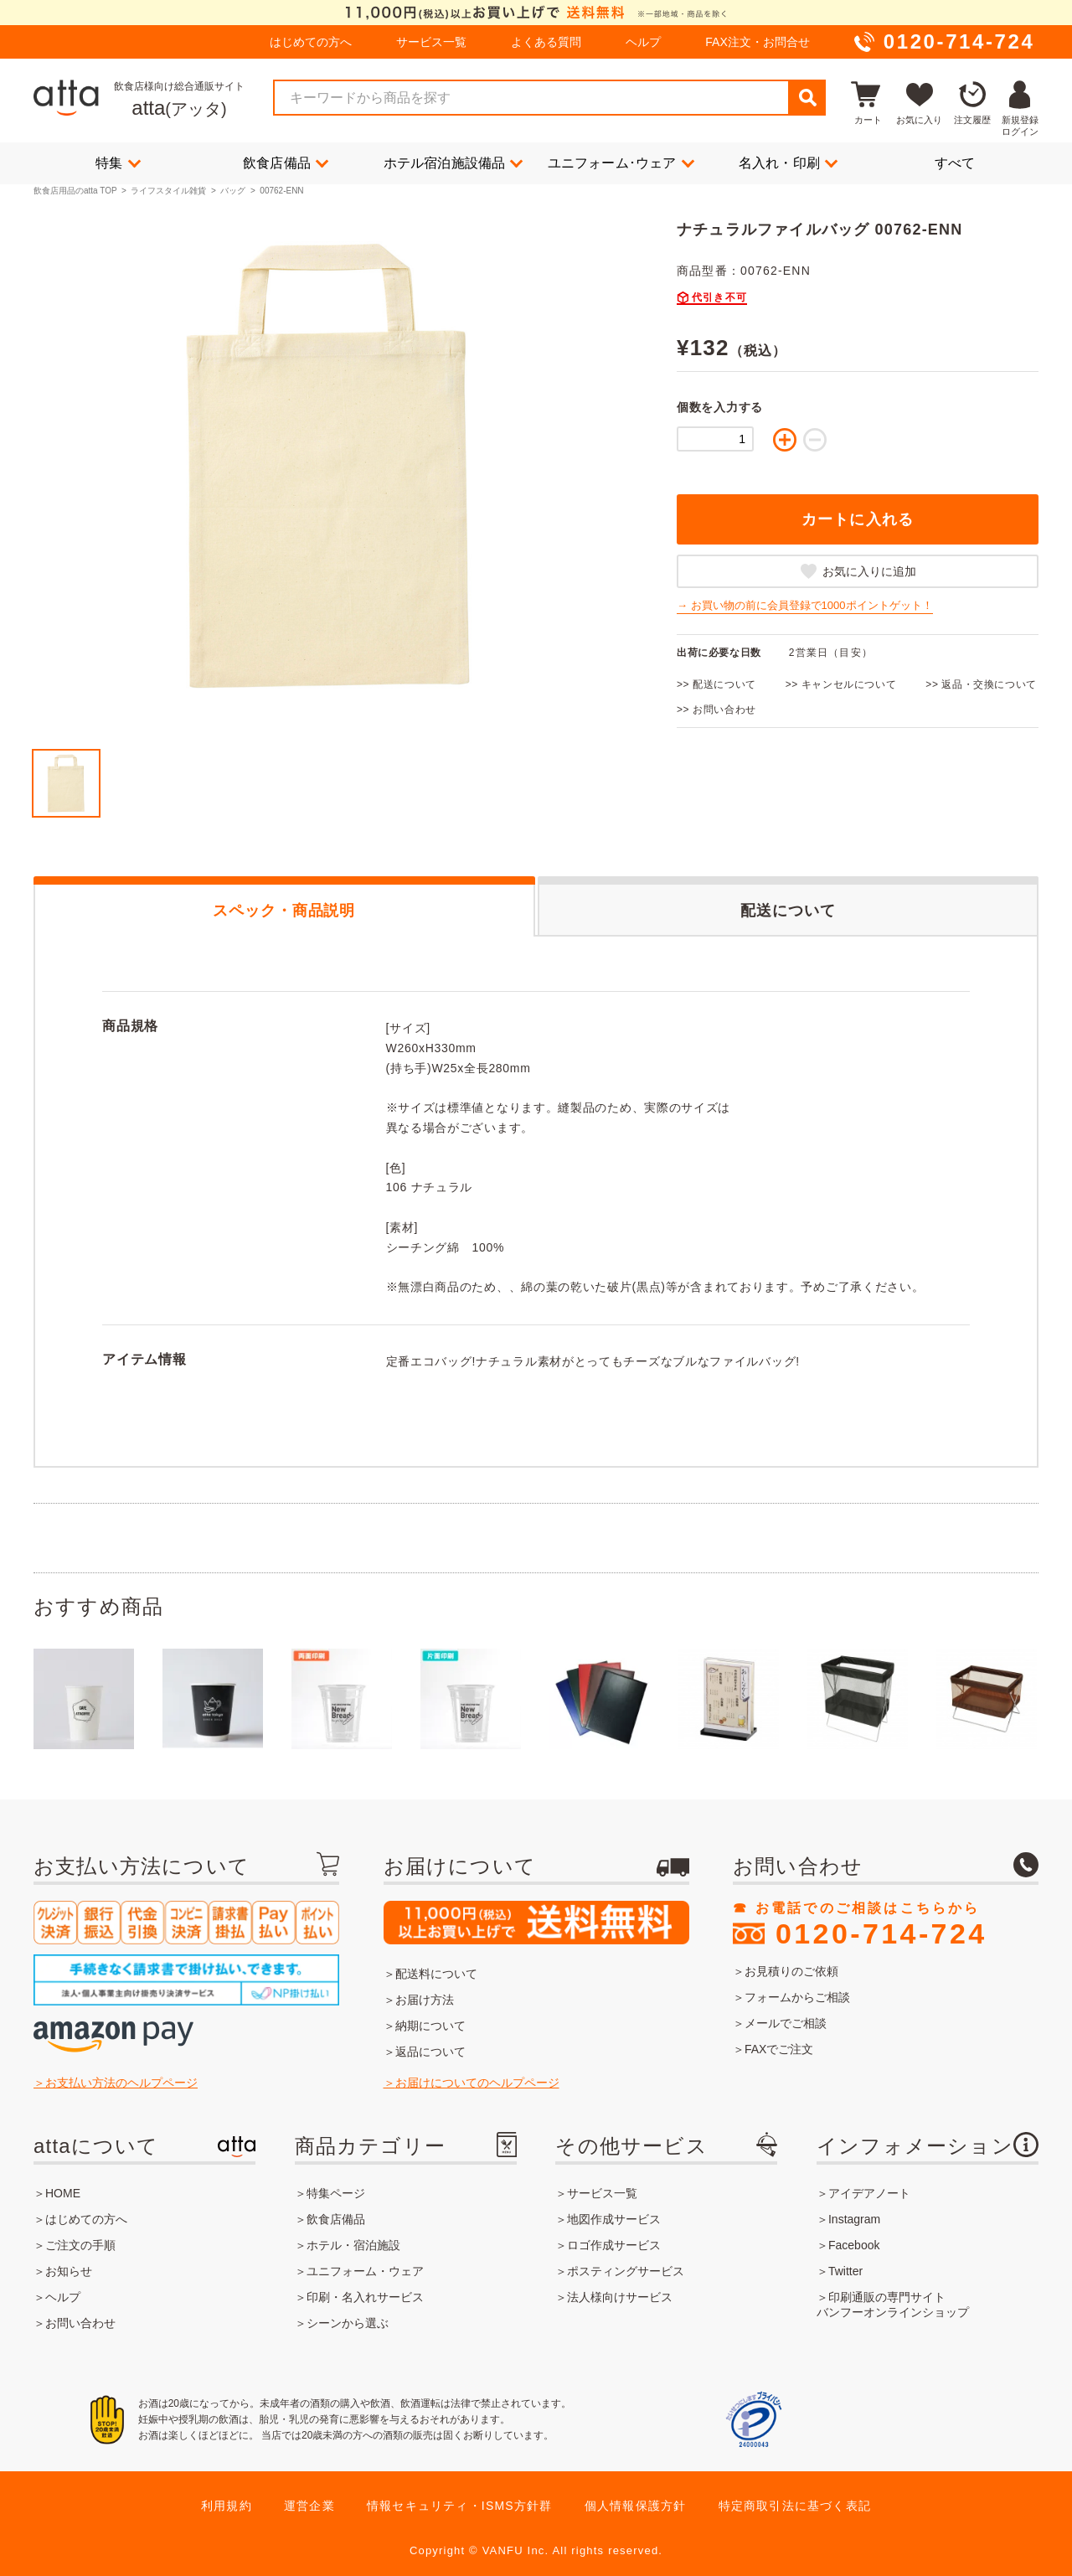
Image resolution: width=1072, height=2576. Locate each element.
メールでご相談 (786, 2023)
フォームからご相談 (797, 1997)
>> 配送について (716, 684)
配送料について (436, 1973)
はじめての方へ (311, 42)
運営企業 (309, 2505)
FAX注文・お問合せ (757, 42)
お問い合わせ (80, 2323)
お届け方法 (424, 1999)
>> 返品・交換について (981, 684)
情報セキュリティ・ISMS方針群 (459, 2505)
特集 (118, 162)
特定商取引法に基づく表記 (795, 2505)
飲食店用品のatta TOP (75, 190)
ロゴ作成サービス (614, 2245)
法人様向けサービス (620, 2297)
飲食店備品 (285, 162)
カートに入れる (857, 519)
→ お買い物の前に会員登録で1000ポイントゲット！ (805, 605)
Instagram (854, 2219)
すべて (955, 163)
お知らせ (68, 2271)
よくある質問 (546, 42)
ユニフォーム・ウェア (365, 2271)
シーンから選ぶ (348, 2323)
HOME (62, 2193)
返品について (430, 2051)
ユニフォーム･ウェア (621, 162)
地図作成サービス (614, 2219)
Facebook (853, 2245)
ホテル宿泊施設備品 (453, 162)
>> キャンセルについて (841, 684)
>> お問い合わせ (716, 709)
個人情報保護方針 (636, 2505)
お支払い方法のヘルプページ (121, 2082)
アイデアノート (869, 2193)
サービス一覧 (431, 42)
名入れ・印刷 (788, 162)
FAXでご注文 (779, 2049)
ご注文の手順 (80, 2245)
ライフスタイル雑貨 (168, 190)
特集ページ (336, 2193)
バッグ (232, 190)
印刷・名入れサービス (365, 2297)
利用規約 (226, 2505)
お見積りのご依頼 (791, 1971)
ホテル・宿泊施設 (353, 2245)
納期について (430, 2025)
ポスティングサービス (625, 2271)
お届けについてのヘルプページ (477, 2082)
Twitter (845, 2271)
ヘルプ (643, 42)
